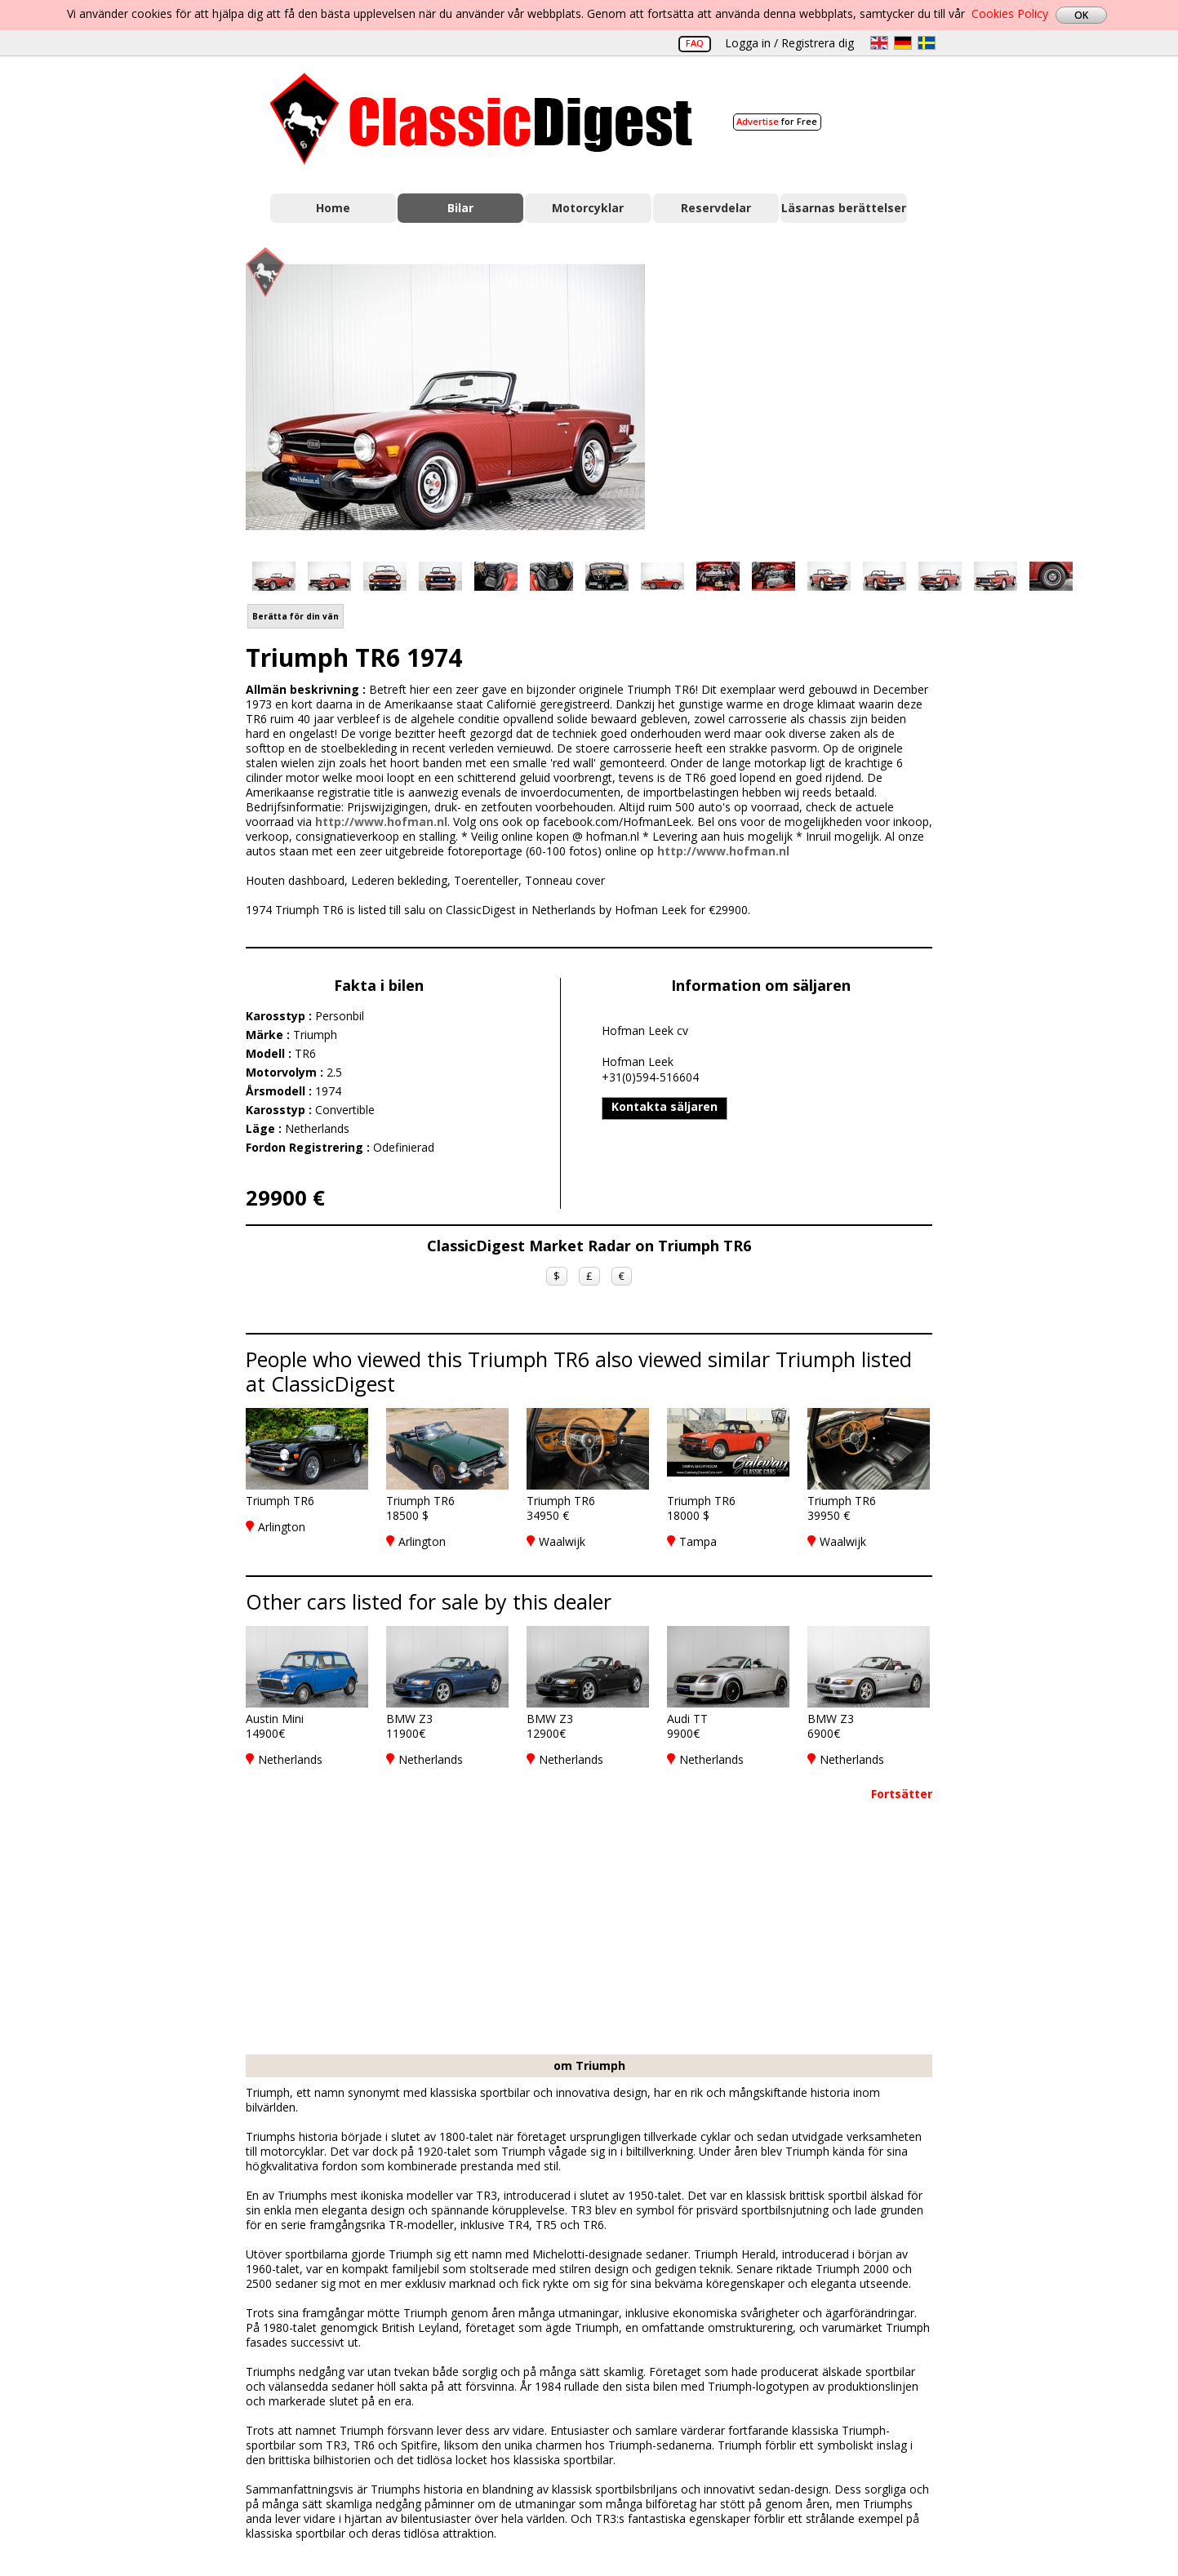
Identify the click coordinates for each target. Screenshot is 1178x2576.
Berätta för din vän (295, 616)
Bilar (460, 207)
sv (927, 43)
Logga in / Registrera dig (789, 43)
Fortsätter (901, 1793)
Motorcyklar (588, 207)
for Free (776, 121)
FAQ (695, 43)
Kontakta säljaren (664, 1106)
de (903, 43)
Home (333, 207)
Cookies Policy (1009, 13)
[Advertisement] (806, 394)
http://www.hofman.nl (381, 821)
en (879, 43)
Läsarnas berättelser (843, 207)
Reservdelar (716, 207)
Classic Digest (481, 119)
